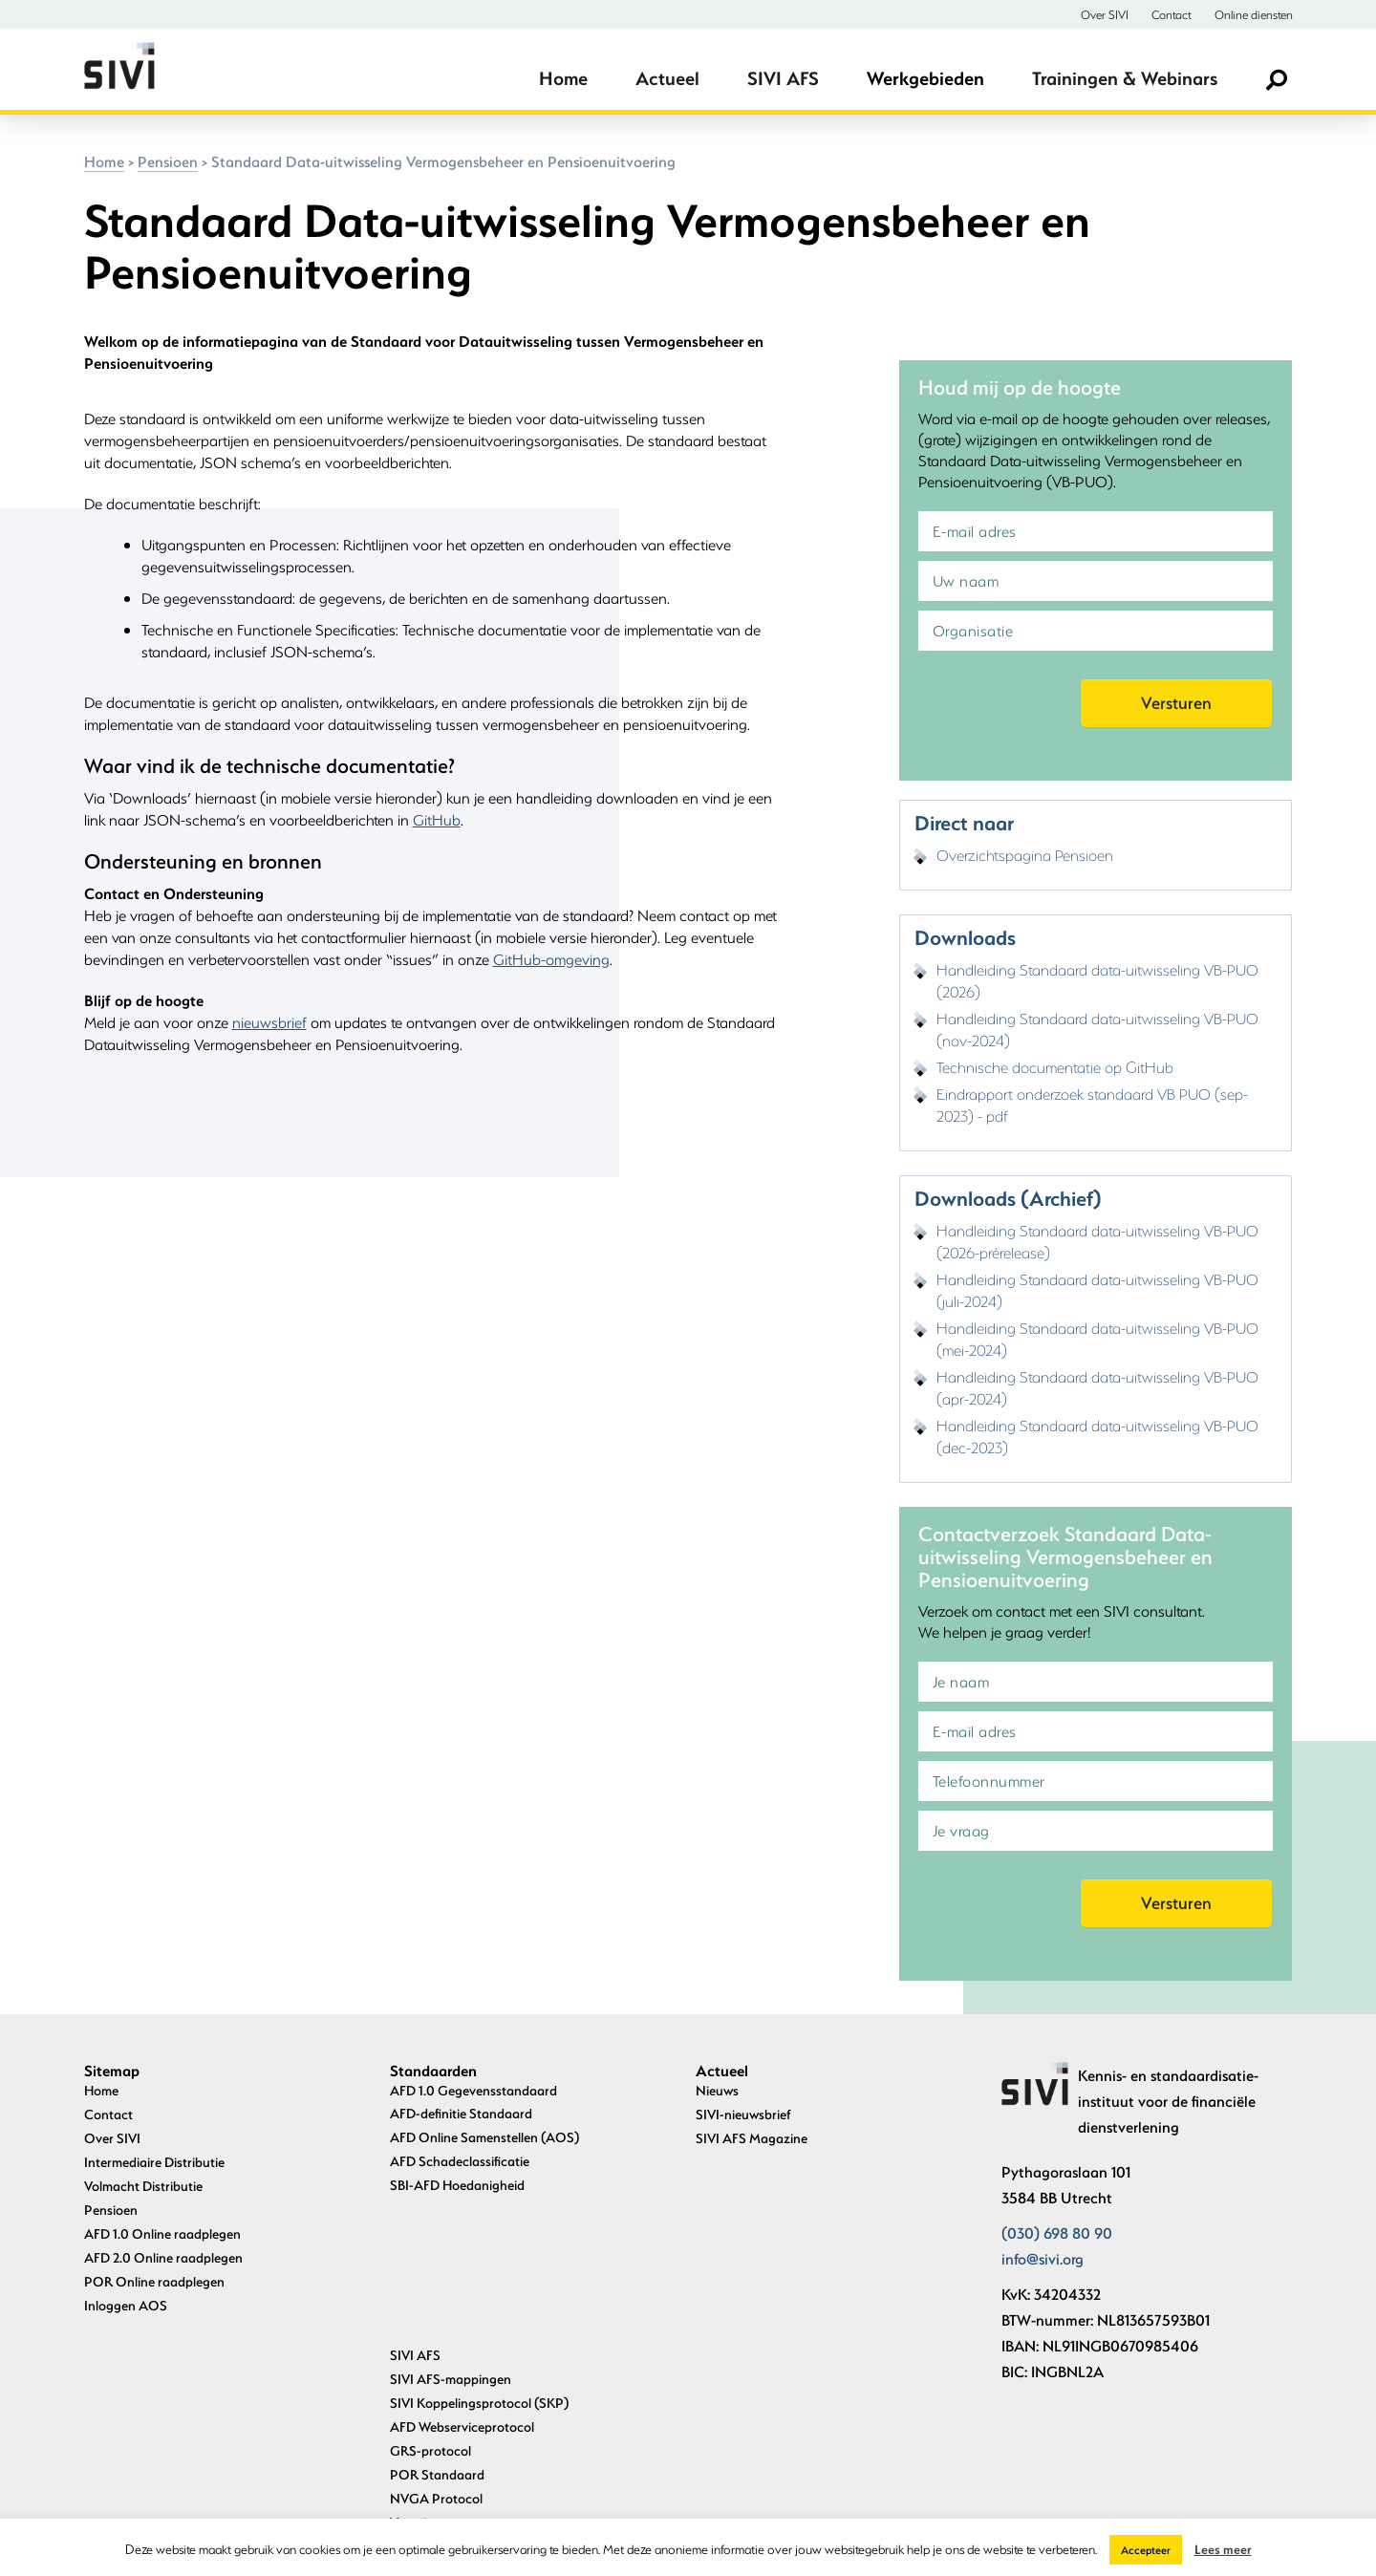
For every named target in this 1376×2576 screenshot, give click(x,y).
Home (563, 78)
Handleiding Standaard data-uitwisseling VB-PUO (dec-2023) (1097, 1436)
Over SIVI (1105, 14)
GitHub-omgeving (551, 959)
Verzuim (413, 2376)
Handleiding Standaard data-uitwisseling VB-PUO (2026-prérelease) (1097, 1241)
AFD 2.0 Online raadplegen (163, 2257)
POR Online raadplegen (154, 2281)
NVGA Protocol (436, 2352)
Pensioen (168, 161)
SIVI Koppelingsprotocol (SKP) (479, 2256)
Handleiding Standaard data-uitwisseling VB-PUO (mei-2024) (1097, 1339)
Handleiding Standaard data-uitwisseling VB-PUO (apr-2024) (1097, 1387)
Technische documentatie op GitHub (1054, 1067)
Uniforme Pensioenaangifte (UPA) (489, 2400)
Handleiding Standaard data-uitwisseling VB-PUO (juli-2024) (1097, 1290)
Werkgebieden (925, 78)
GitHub (437, 819)
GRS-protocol (430, 2304)
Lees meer (1223, 2549)
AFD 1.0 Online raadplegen (162, 2233)
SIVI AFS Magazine (751, 2138)
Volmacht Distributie (143, 2186)
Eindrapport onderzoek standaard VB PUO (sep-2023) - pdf (1092, 1105)
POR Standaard (437, 2328)
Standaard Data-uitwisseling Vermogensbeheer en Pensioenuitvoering (527, 2435)
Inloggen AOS (125, 2305)
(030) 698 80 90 (1056, 2232)
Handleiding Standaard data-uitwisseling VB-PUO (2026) (1097, 980)
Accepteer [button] (1146, 2550)
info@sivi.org (1042, 2258)
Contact (1171, 14)
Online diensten (1254, 14)
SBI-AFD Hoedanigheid (457, 2185)
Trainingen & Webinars (1124, 78)
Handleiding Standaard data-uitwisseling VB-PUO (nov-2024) (1097, 1029)
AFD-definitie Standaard (461, 2113)
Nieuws (717, 2090)
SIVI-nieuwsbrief (743, 2114)
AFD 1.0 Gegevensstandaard (473, 2090)
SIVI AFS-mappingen (450, 2232)
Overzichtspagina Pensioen (1024, 855)
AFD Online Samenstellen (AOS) (484, 2137)
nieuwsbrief (269, 1022)
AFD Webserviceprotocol (462, 2280)
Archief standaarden (450, 2470)
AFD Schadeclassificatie (459, 2161)
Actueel (667, 78)
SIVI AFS (783, 78)
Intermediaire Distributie (154, 2162)
